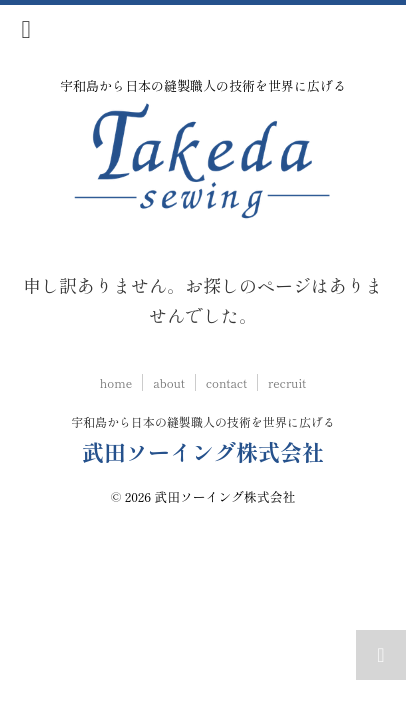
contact (226, 382)
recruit (287, 382)
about (169, 382)
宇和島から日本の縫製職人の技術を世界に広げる (203, 421)
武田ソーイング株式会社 (203, 451)
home (116, 382)
